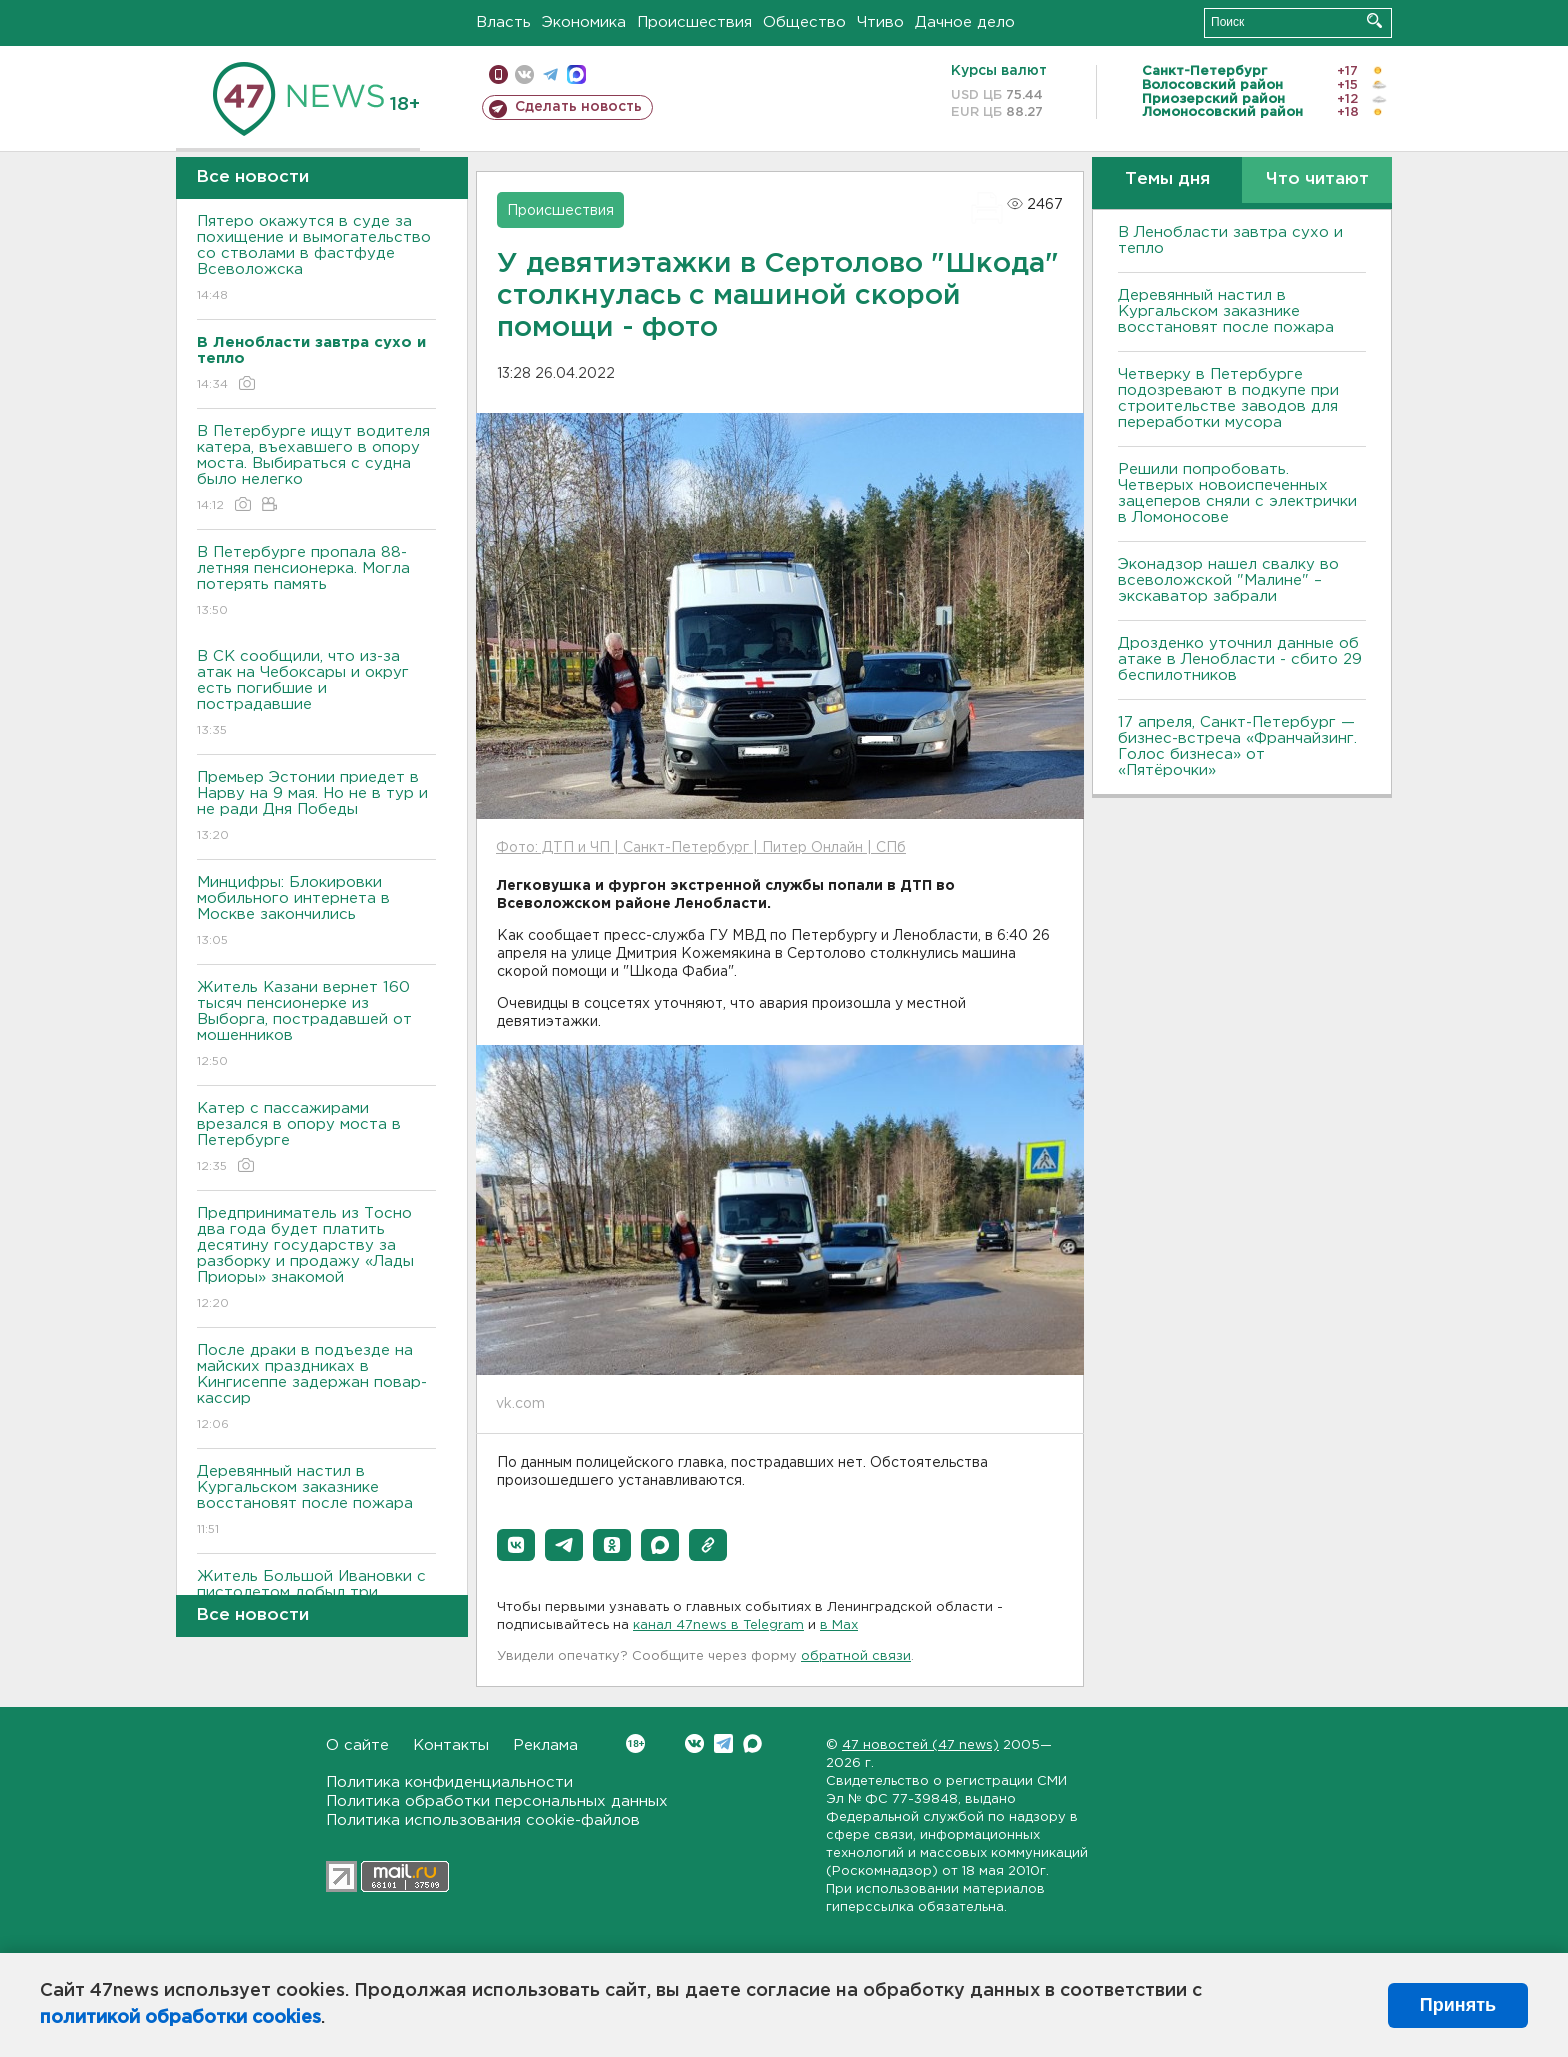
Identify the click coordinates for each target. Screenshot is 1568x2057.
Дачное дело (965, 22)
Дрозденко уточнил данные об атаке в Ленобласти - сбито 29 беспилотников (1240, 659)
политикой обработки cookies (180, 2018)
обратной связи (856, 1656)
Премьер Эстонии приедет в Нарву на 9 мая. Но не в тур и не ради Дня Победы (316, 807)
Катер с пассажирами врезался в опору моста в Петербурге (316, 1138)
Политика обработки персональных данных (497, 1801)
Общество (804, 22)
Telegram (723, 1743)
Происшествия (694, 22)
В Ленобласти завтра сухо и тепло (1230, 240)
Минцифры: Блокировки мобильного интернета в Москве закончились (316, 912)
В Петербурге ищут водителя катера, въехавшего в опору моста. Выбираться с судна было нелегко (316, 469)
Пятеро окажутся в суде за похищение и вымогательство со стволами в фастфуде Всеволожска (316, 259)
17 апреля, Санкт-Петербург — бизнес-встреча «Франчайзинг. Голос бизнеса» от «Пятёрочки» (1237, 746)
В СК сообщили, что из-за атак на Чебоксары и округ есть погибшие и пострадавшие (316, 694)
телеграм (550, 74)
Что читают (1317, 179)
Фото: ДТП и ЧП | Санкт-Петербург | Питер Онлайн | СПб (701, 848)
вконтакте (524, 74)
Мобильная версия (498, 74)
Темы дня (1167, 179)
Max (752, 1743)
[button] (516, 1545)
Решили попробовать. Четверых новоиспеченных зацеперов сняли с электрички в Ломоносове (1237, 493)
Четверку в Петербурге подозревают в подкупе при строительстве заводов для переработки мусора (1228, 398)
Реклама (545, 1745)
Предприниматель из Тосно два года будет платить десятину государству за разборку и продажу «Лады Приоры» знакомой (316, 1259)
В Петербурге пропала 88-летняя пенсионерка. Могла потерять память (316, 582)
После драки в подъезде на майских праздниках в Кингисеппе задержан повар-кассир (316, 1388)
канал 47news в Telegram (718, 1625)
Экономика (584, 22)
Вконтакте (635, 1743)
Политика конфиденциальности (449, 1782)
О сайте (357, 1745)
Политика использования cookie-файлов (483, 1820)
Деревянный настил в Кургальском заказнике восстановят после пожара (316, 1501)
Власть (503, 22)
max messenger (576, 74)
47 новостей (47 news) (920, 1745)
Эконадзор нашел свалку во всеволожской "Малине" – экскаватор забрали (1228, 580)
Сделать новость (578, 107)
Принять (1458, 2005)
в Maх (839, 1625)
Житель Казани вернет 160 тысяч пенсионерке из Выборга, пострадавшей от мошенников (316, 1025)
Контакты (451, 1745)
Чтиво (880, 22)
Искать (1374, 20)
